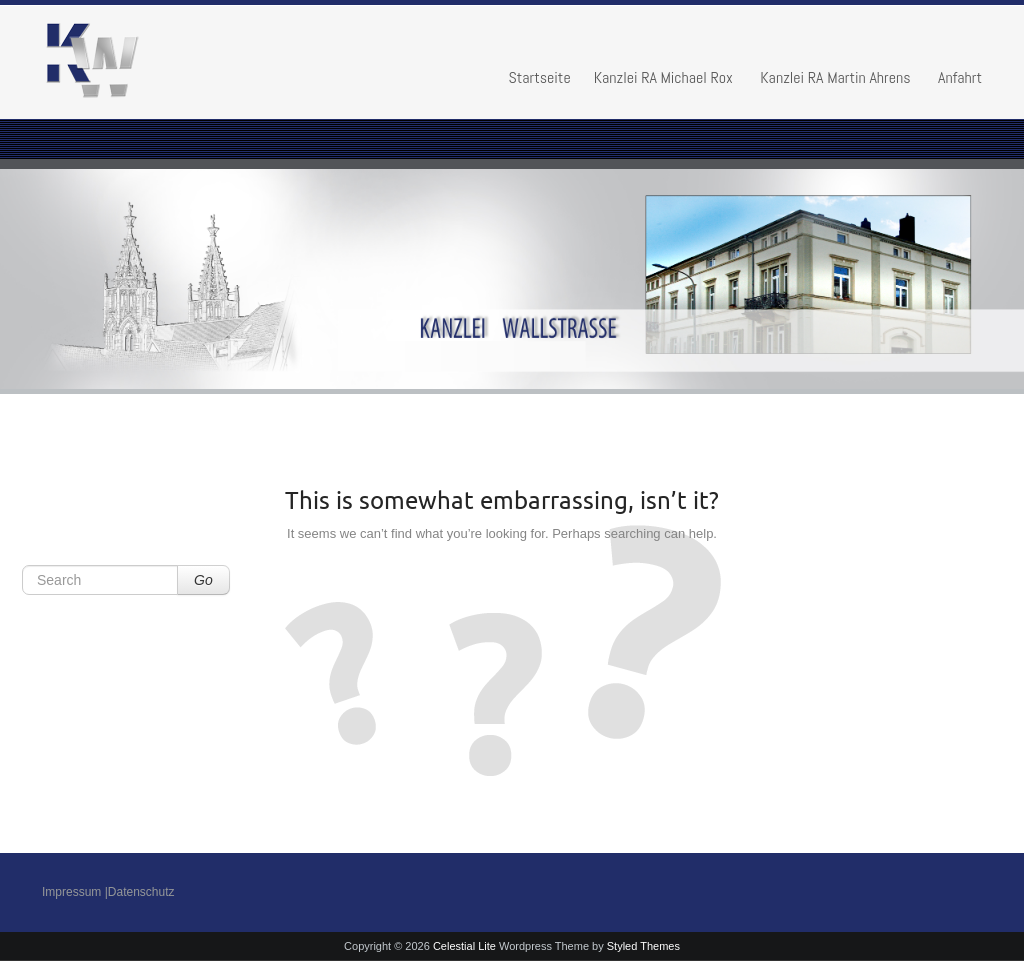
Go (203, 580)
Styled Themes (643, 946)
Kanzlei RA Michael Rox (663, 77)
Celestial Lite (464, 946)
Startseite (539, 77)
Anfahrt (960, 77)
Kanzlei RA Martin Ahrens (835, 77)
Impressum (71, 892)
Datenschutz (141, 892)
